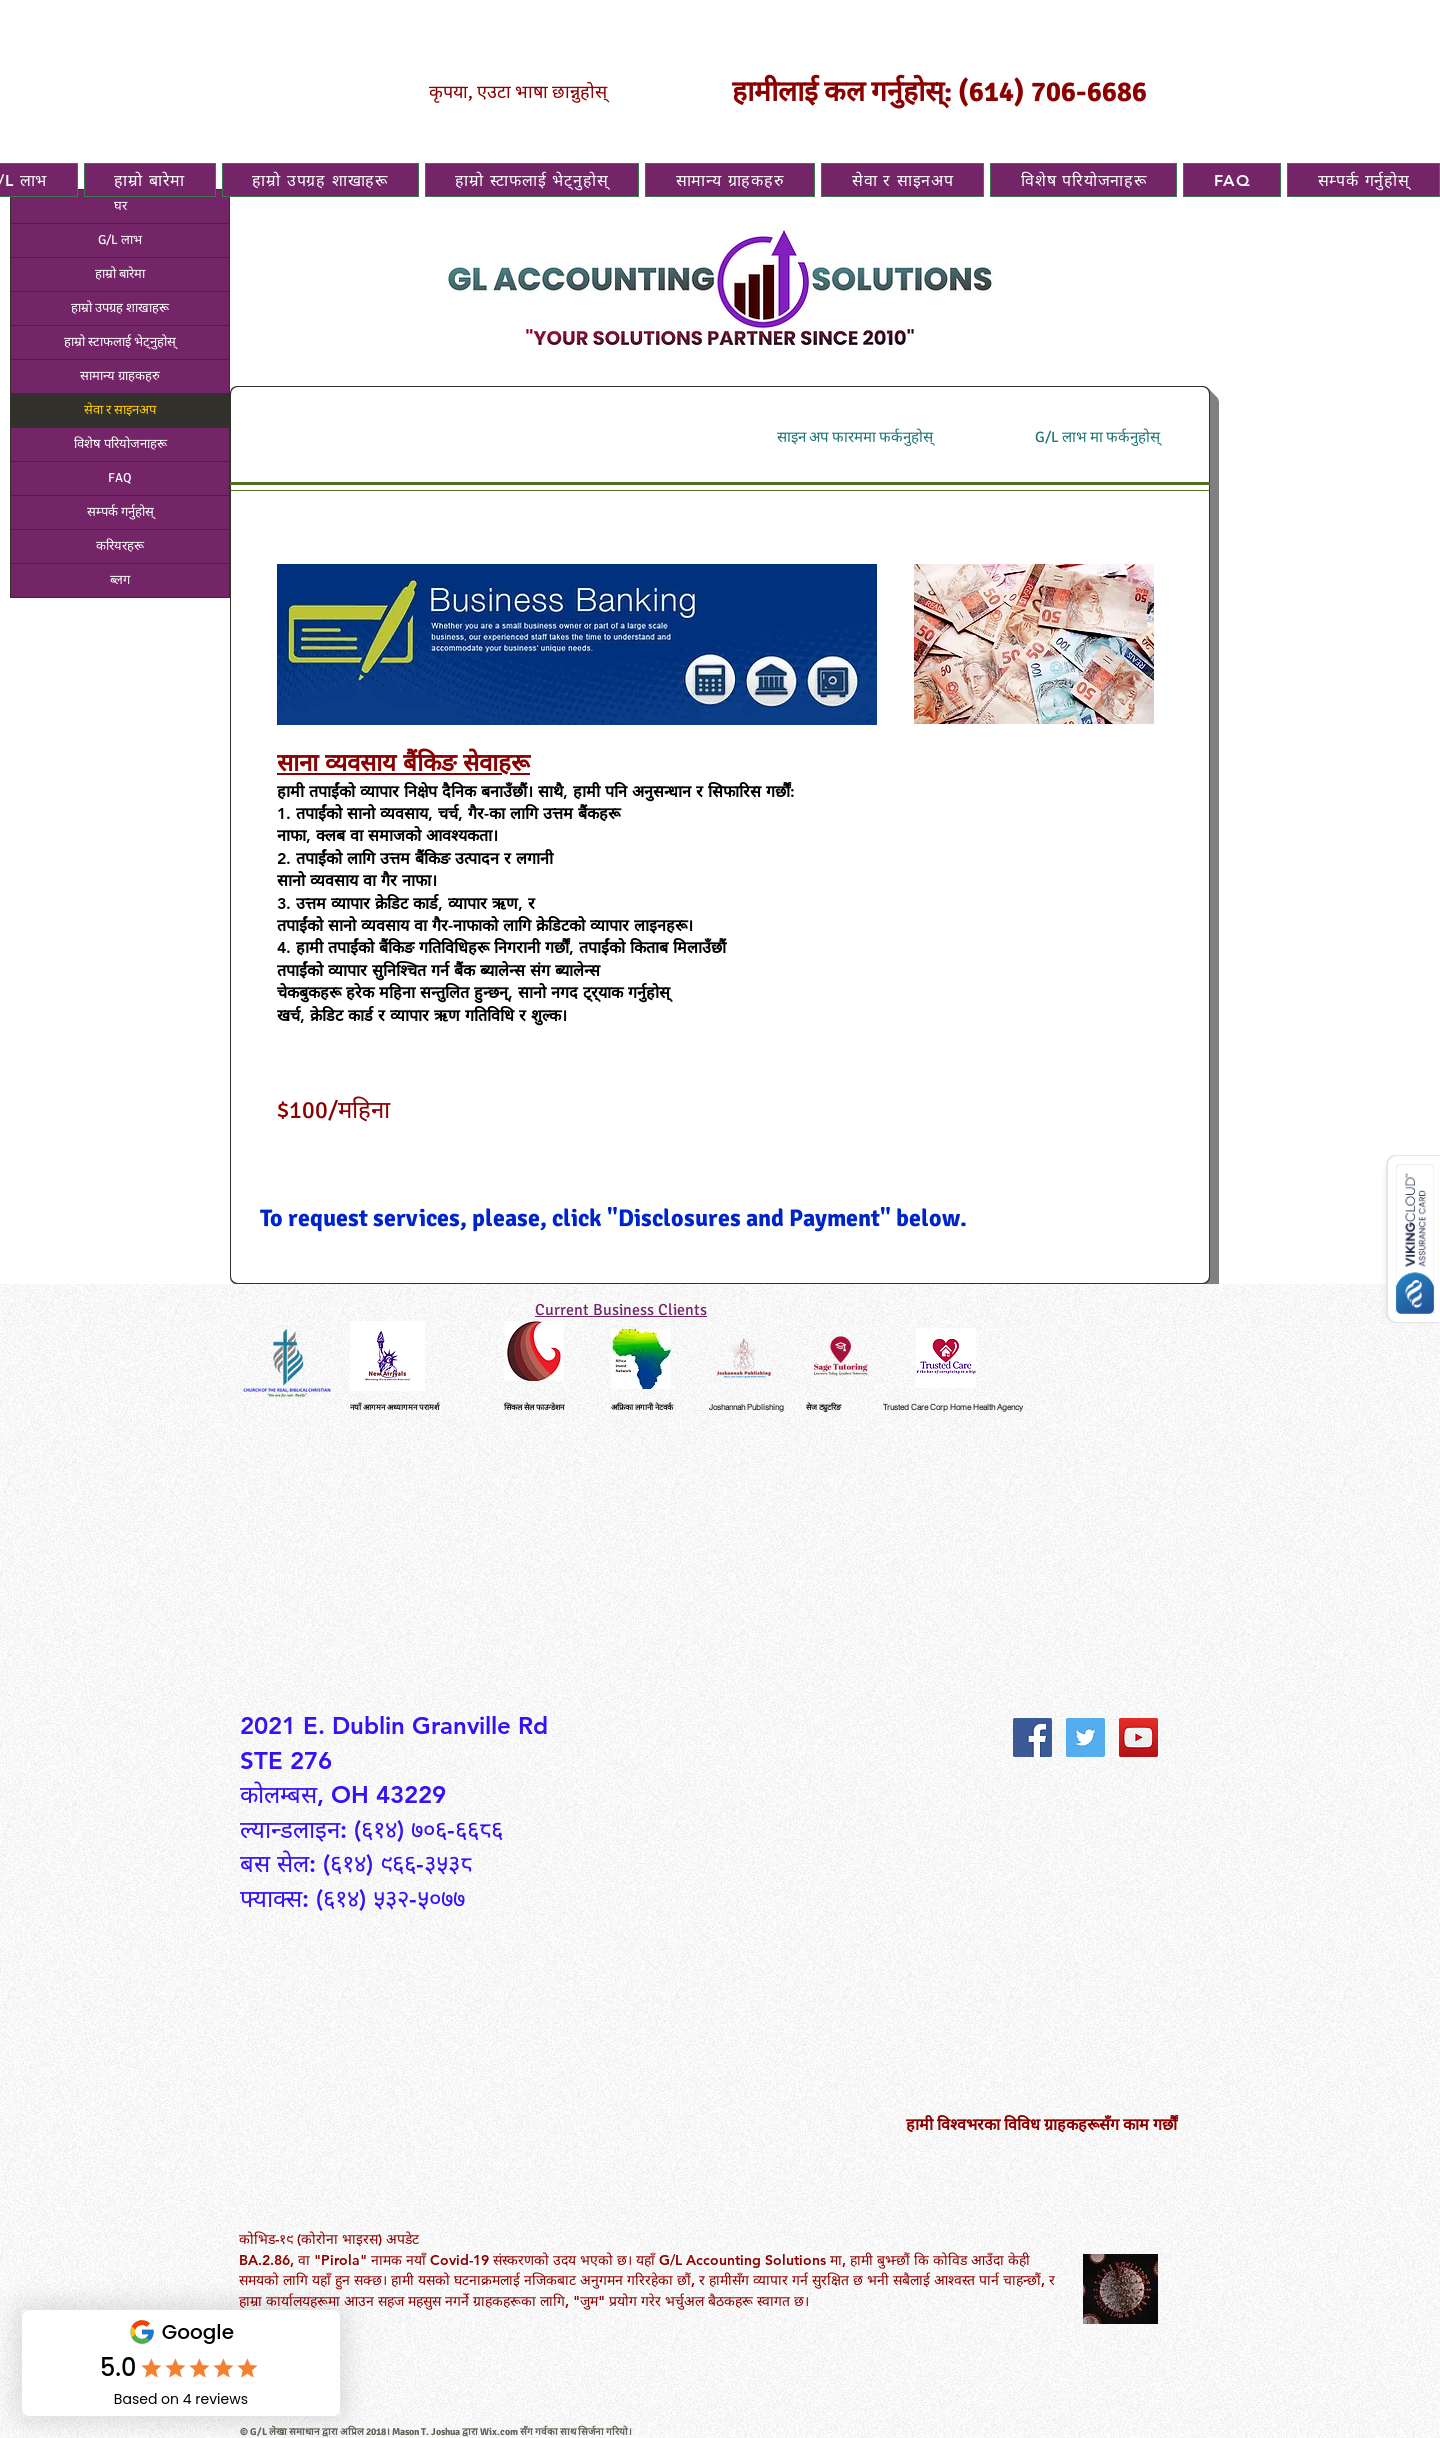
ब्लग (120, 580)
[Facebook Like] (1061, 1689)
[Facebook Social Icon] (1032, 1737)
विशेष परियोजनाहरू (120, 444)
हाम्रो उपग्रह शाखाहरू (120, 308)
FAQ (120, 478)
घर (120, 206)
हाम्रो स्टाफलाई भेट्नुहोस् (120, 342)
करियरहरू (120, 546)
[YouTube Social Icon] (1138, 1737)
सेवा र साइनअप (120, 410)
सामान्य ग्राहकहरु (120, 376)
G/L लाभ (120, 240)
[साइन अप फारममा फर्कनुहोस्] (854, 437)
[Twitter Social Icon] (1085, 1737)
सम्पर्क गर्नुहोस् (120, 512)
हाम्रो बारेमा (120, 274)
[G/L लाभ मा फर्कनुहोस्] (1097, 437)
